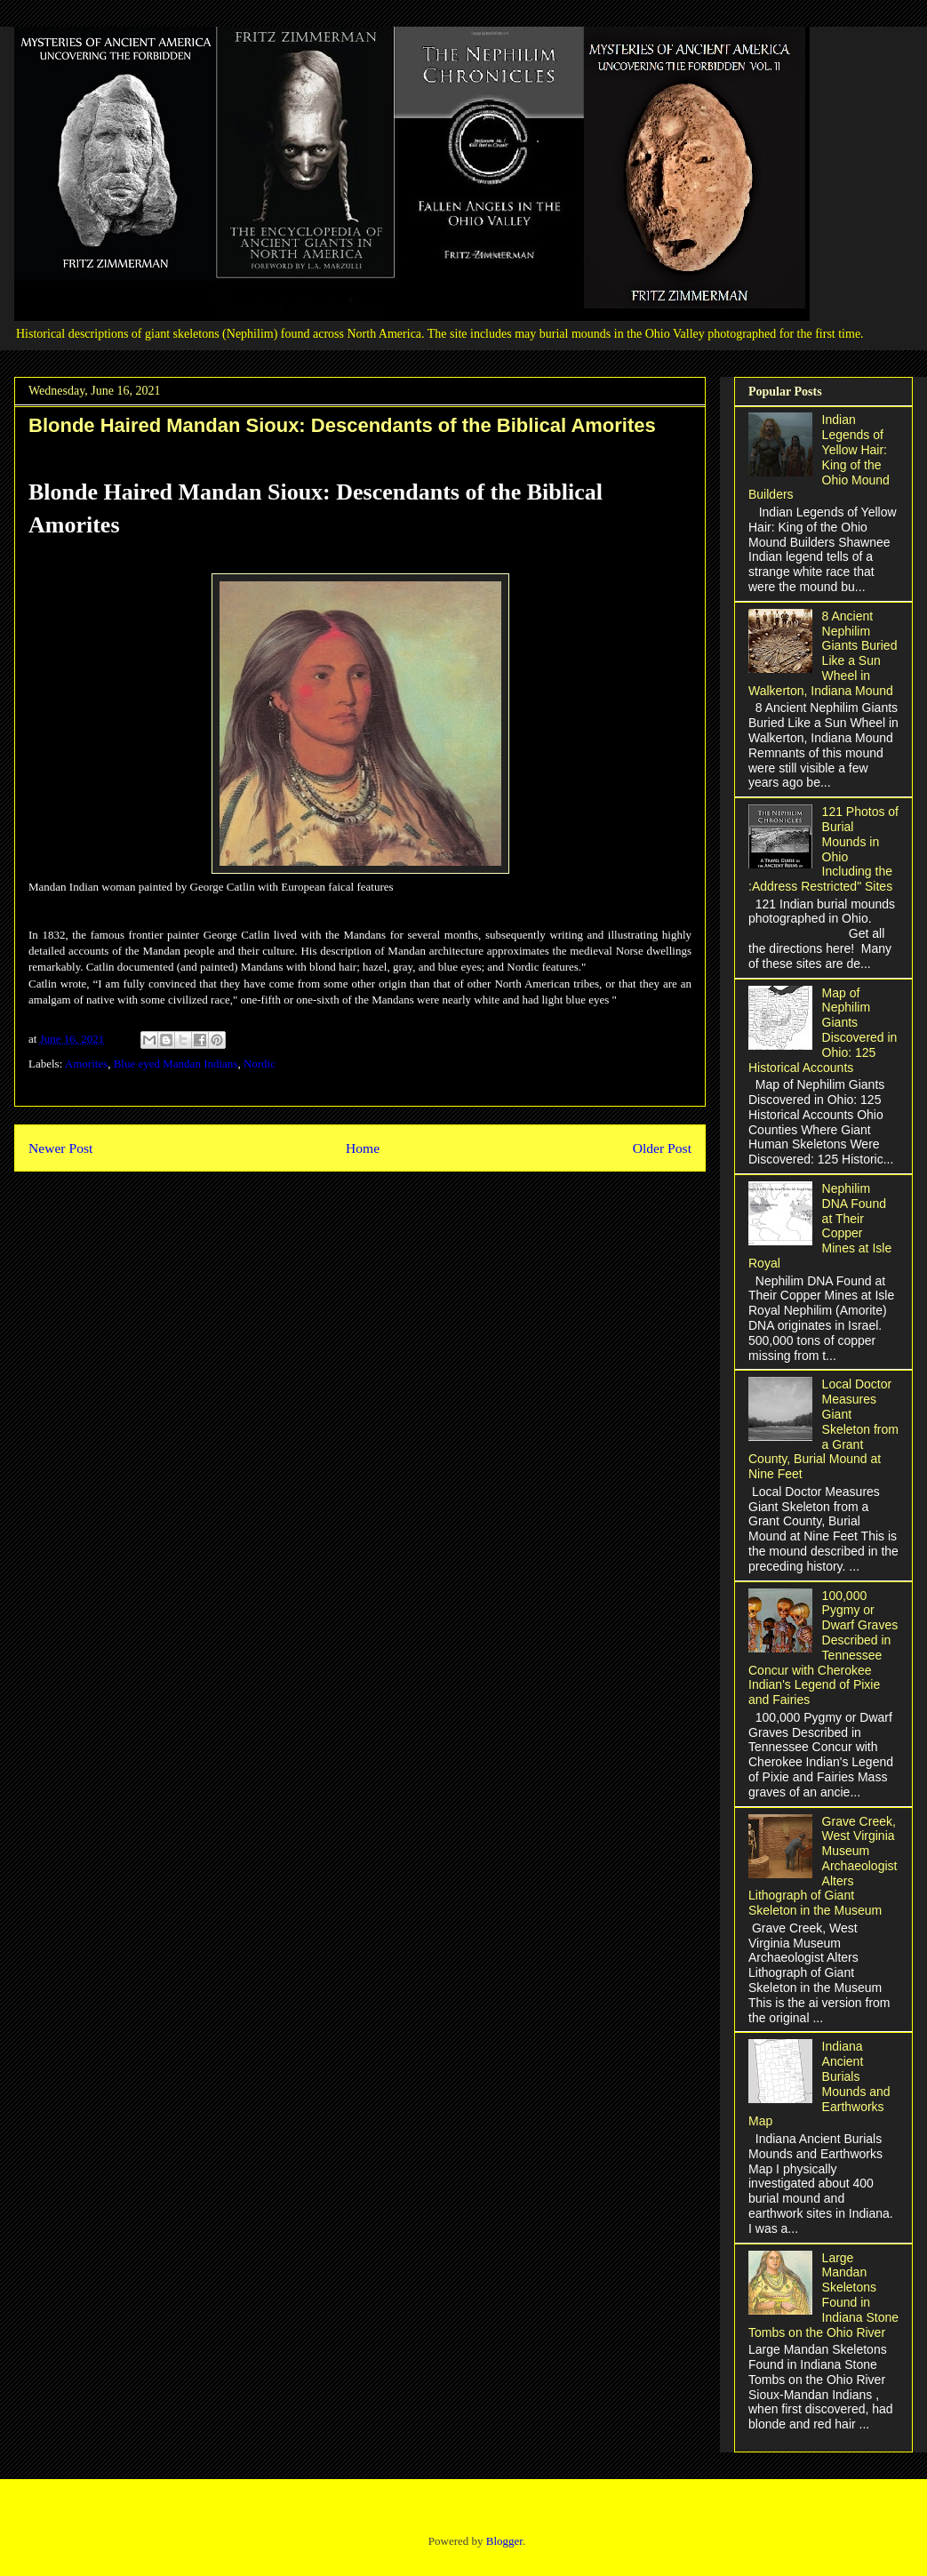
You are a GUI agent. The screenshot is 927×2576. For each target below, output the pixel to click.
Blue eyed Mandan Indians (176, 1063)
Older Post (662, 1148)
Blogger (504, 2541)
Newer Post (60, 1148)
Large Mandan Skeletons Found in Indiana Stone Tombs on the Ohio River (823, 2295)
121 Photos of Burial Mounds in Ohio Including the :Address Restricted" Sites (823, 848)
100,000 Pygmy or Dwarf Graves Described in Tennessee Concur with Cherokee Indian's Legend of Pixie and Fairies (823, 1648)
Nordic (260, 1063)
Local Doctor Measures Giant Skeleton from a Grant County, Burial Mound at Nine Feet (823, 1429)
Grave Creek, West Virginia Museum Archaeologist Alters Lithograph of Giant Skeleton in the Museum (822, 1866)
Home (363, 1148)
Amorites (86, 1063)
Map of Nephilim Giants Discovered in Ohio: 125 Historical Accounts (822, 1030)
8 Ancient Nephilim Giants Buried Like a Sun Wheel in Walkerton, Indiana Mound (822, 653)
